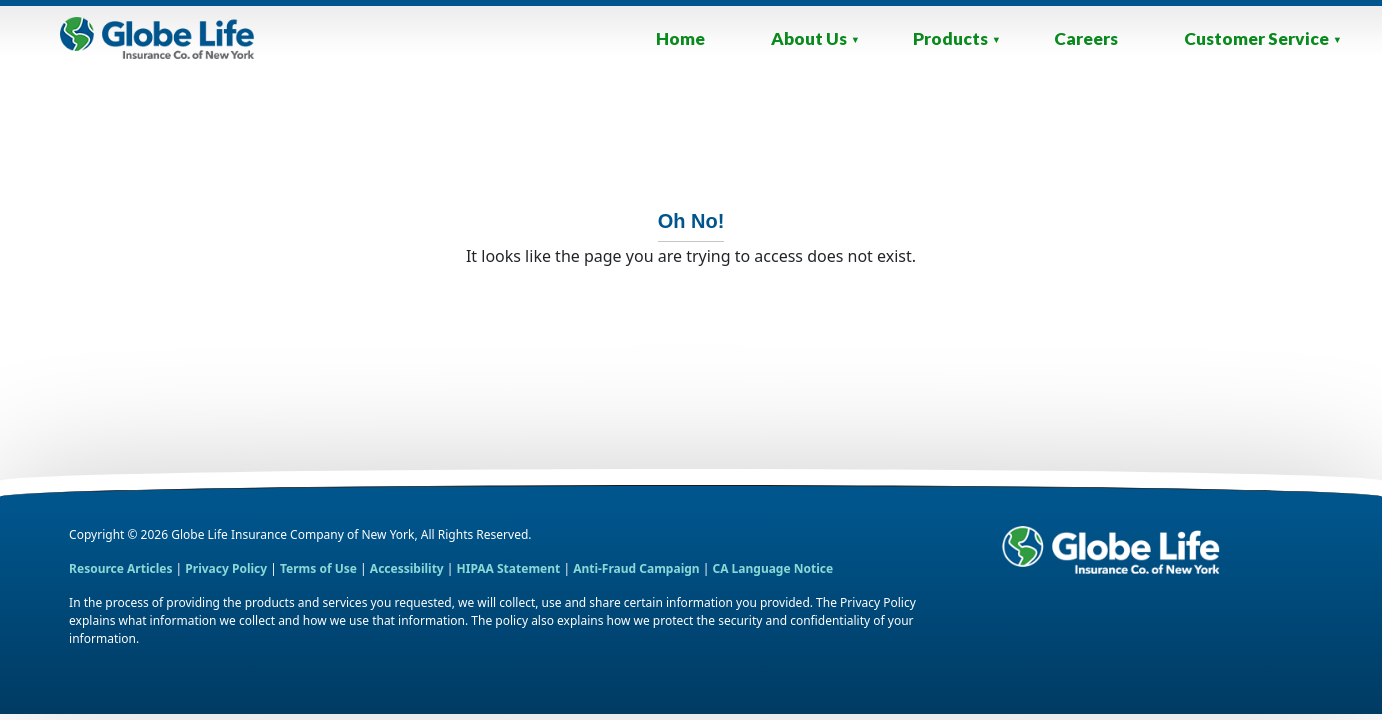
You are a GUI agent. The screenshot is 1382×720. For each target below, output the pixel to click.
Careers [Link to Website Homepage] (1086, 38)
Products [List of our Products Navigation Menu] (957, 38)
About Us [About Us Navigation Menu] (815, 38)
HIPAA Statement (509, 568)
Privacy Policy (226, 568)
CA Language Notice (772, 568)
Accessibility (408, 568)
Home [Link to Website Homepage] (680, 38)
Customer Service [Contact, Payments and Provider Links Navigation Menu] (1263, 38)
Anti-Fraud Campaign (636, 568)
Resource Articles (120, 568)
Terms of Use (318, 568)
